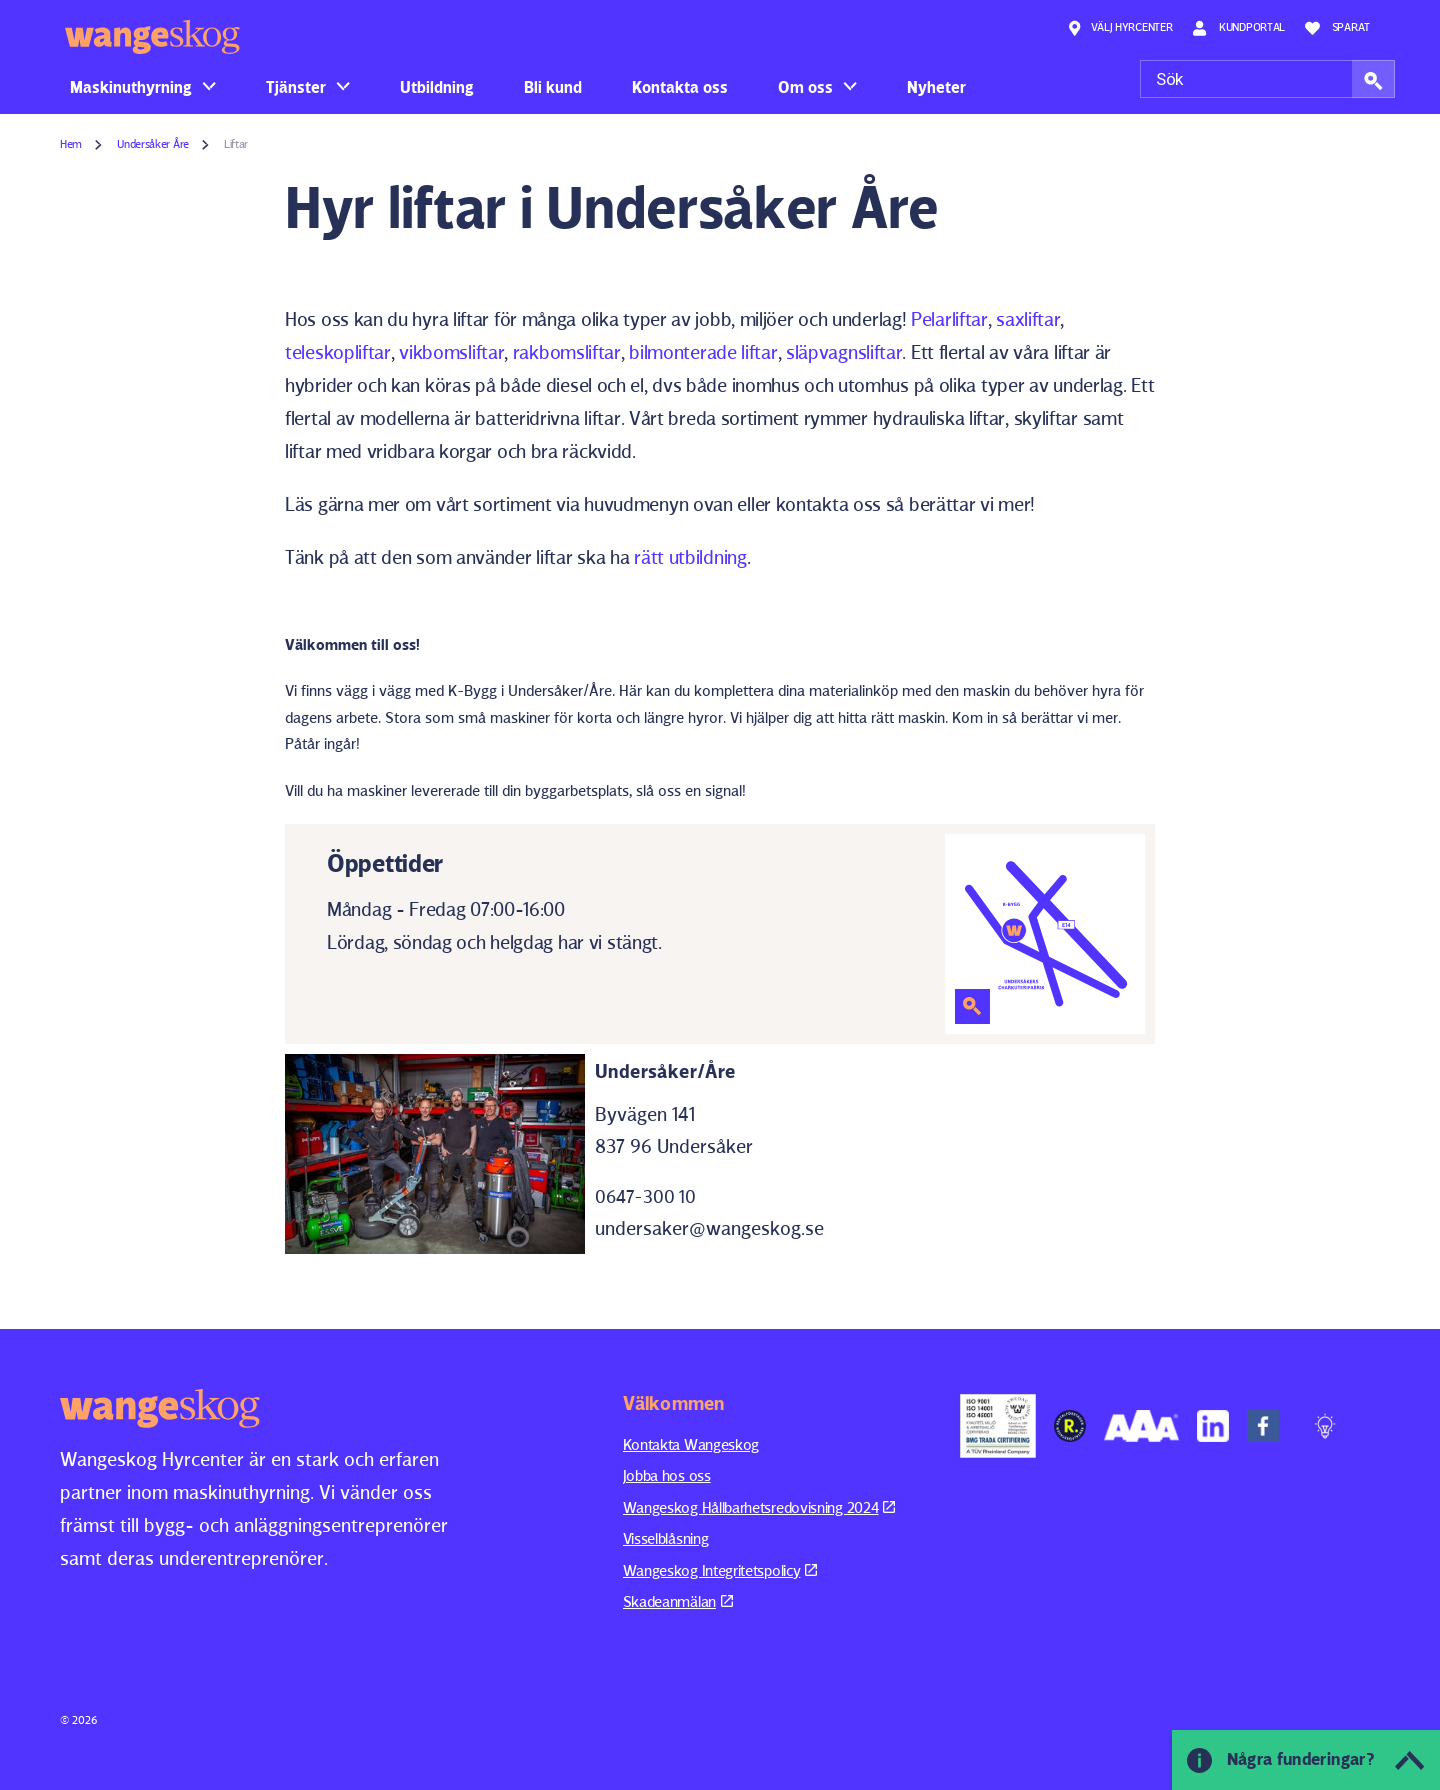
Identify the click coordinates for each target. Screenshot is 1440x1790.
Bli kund (553, 87)
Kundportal (1238, 28)
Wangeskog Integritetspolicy (720, 1570)
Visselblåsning (666, 1538)
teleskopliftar (338, 352)
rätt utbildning (690, 557)
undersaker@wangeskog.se (709, 1228)
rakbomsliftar (567, 352)
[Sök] (1267, 79)
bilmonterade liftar (703, 352)
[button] (1373, 79)
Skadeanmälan (678, 1601)
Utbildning (437, 87)
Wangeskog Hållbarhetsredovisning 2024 (759, 1507)
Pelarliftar (949, 319)
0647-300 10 (645, 1196)
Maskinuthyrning (131, 87)
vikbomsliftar (451, 352)
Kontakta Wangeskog (691, 1444)
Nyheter (936, 87)
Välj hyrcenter (1120, 28)
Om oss (805, 87)
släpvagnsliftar (844, 352)
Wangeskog (152, 37)
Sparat (1337, 28)
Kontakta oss (680, 87)
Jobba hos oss (667, 1475)
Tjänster (296, 87)
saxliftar (1028, 319)
